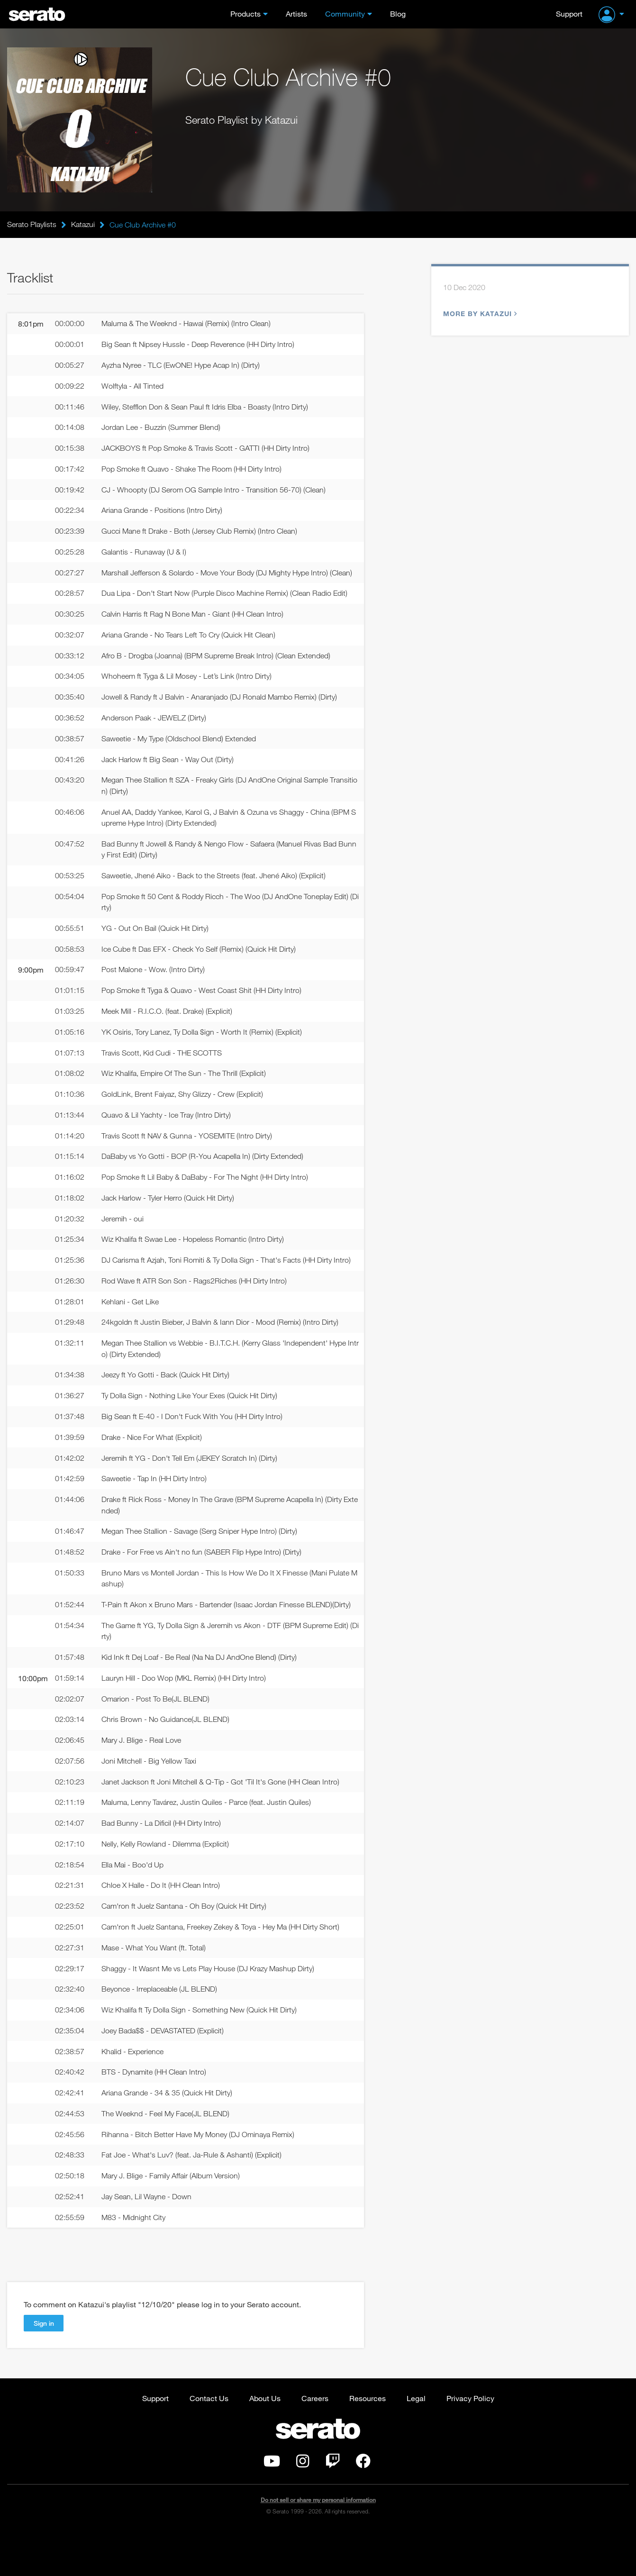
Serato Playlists (31, 224)
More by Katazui (479, 314)
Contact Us (209, 2443)
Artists (296, 13)
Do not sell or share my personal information (318, 2545)
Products (245, 13)
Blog (398, 13)
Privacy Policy (470, 2443)
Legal (416, 2443)
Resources (367, 2443)
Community (345, 13)
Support (569, 13)
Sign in (44, 2368)
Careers (314, 2443)
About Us (265, 2443)
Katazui (83, 224)
